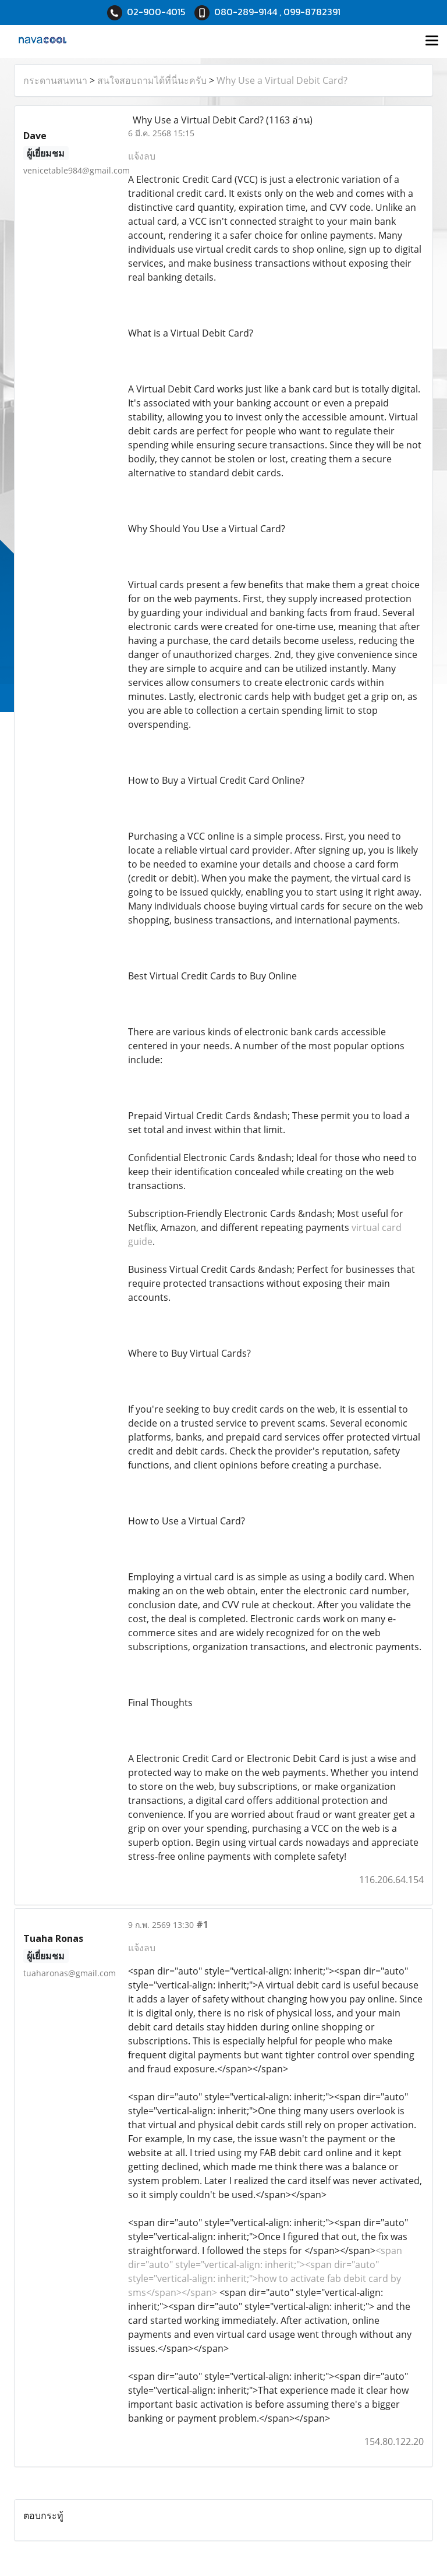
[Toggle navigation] (432, 41)
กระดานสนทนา (55, 80)
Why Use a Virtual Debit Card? (282, 80)
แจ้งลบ (141, 156)
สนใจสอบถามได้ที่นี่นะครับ (152, 80)
